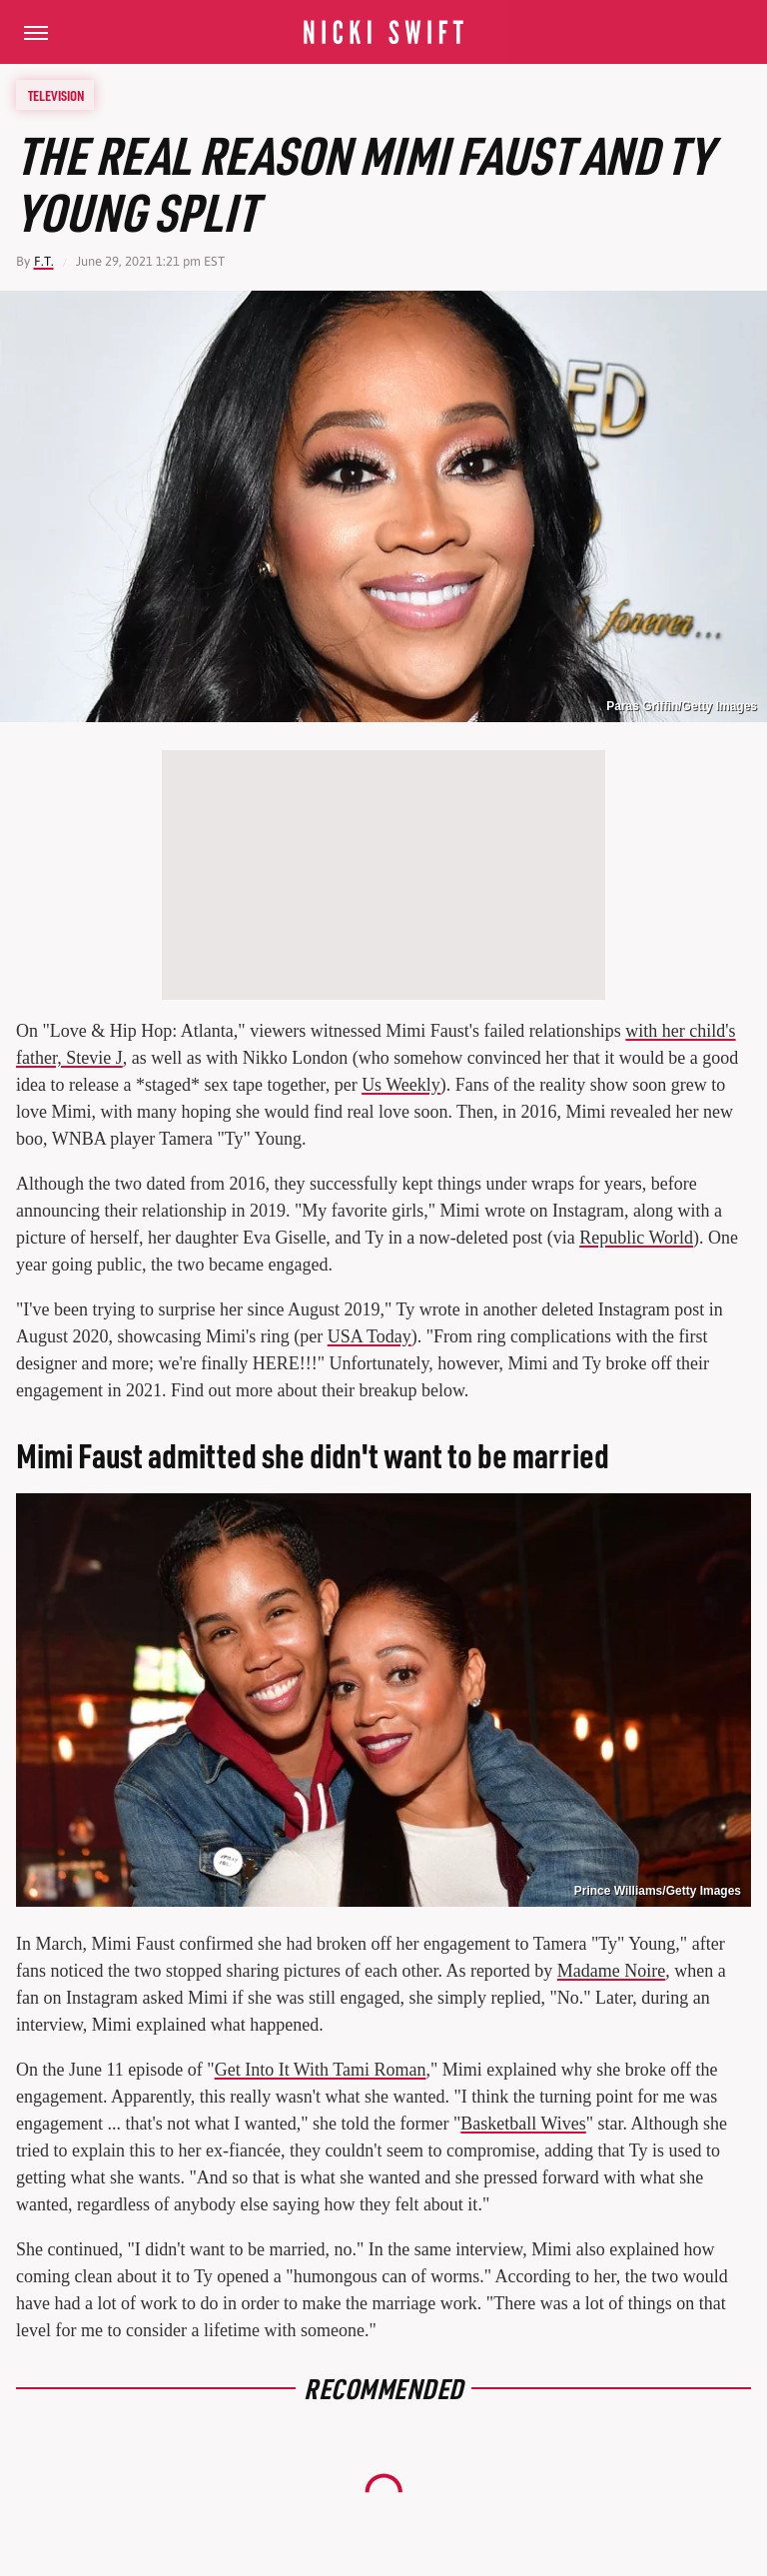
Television (56, 95)
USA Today (369, 1336)
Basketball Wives (522, 2124)
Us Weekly (401, 1085)
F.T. (44, 261)
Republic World (636, 1238)
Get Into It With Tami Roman (320, 2070)
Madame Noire (611, 1971)
